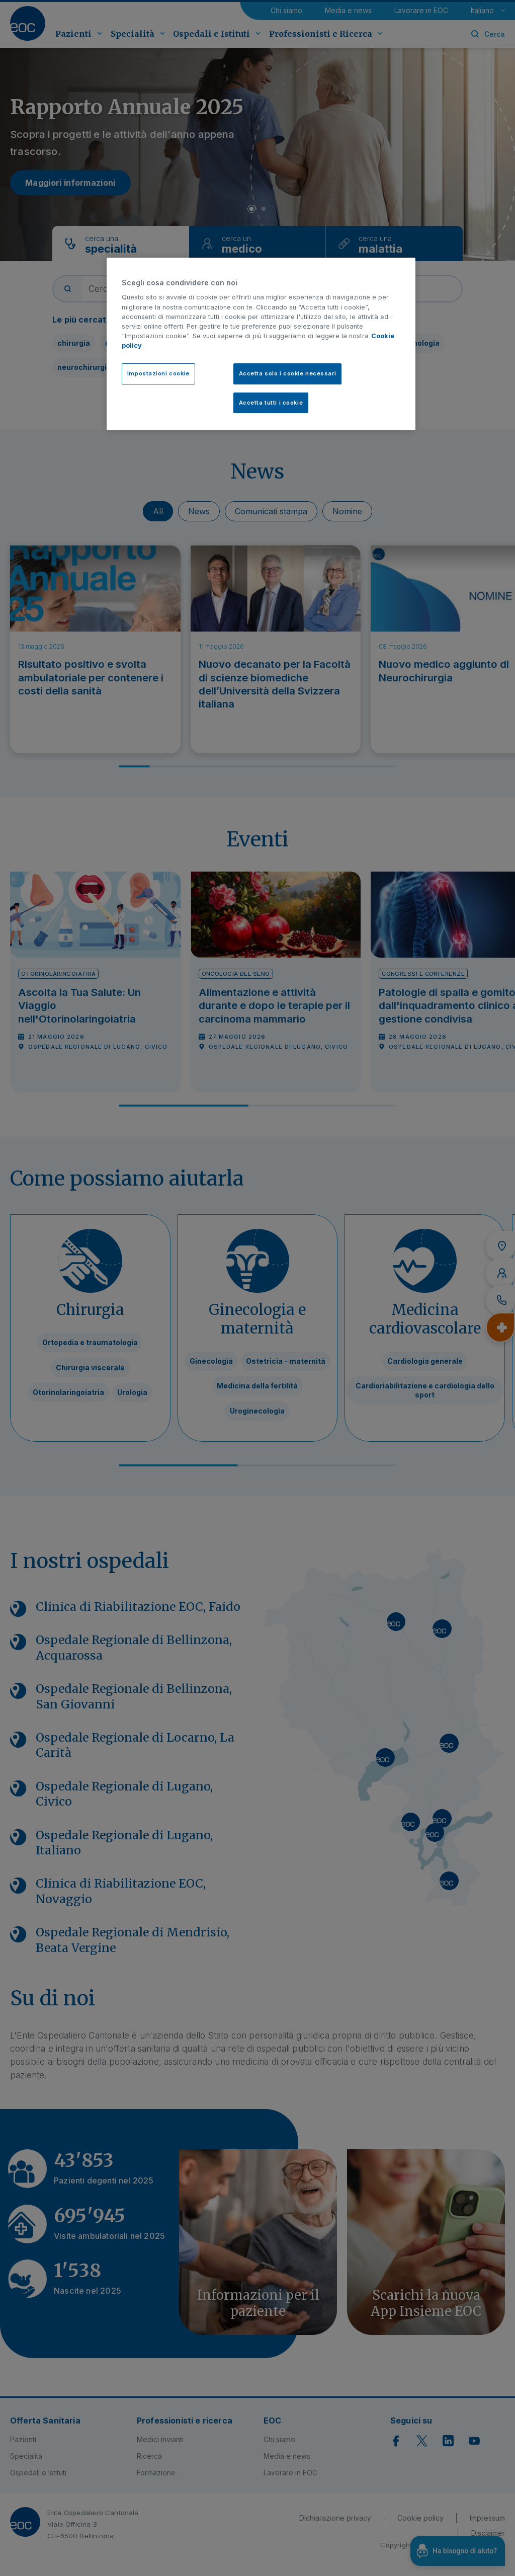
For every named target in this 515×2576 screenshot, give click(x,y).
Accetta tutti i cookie (271, 402)
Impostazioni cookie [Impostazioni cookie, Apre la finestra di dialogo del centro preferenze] (158, 373)
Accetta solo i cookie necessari (287, 373)
